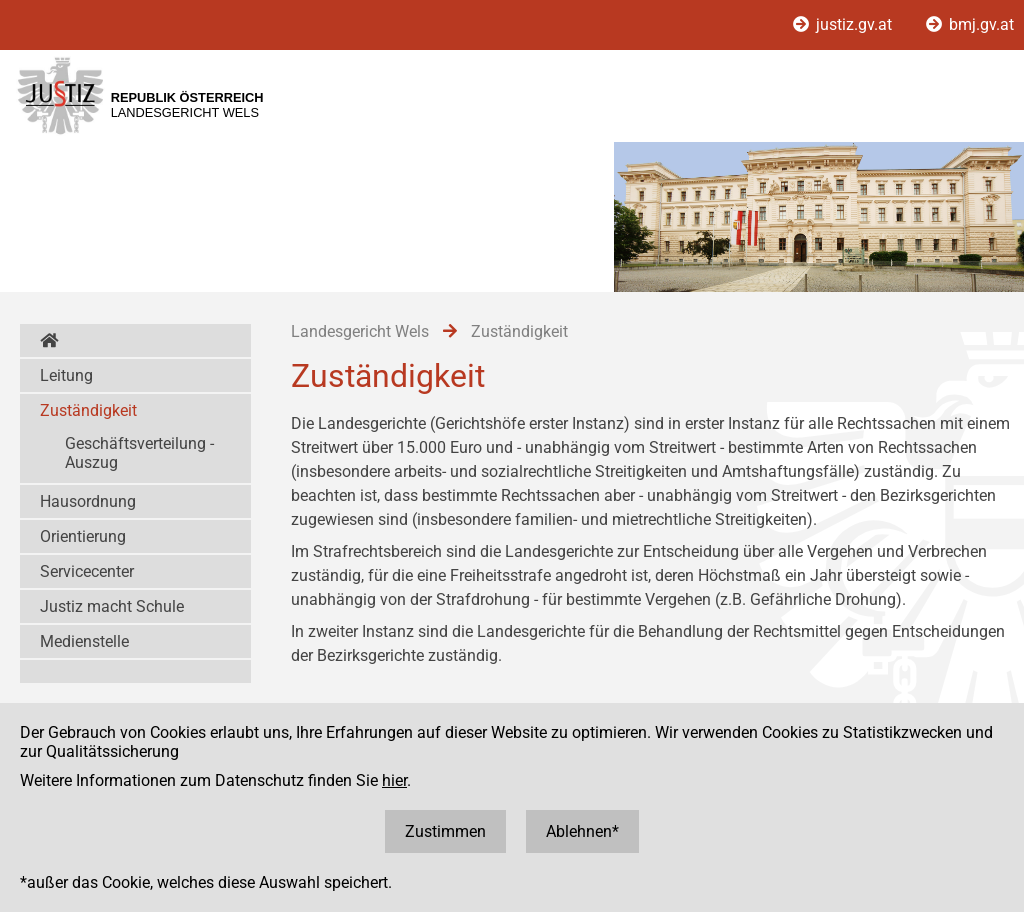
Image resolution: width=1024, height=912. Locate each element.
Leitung (66, 375)
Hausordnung (88, 501)
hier (394, 780)
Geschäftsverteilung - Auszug (139, 453)
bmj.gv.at (970, 24)
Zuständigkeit (88, 410)
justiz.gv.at (844, 24)
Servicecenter (87, 571)
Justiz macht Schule (112, 606)
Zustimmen (445, 831)
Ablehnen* (582, 831)
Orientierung (83, 536)
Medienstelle (84, 641)
